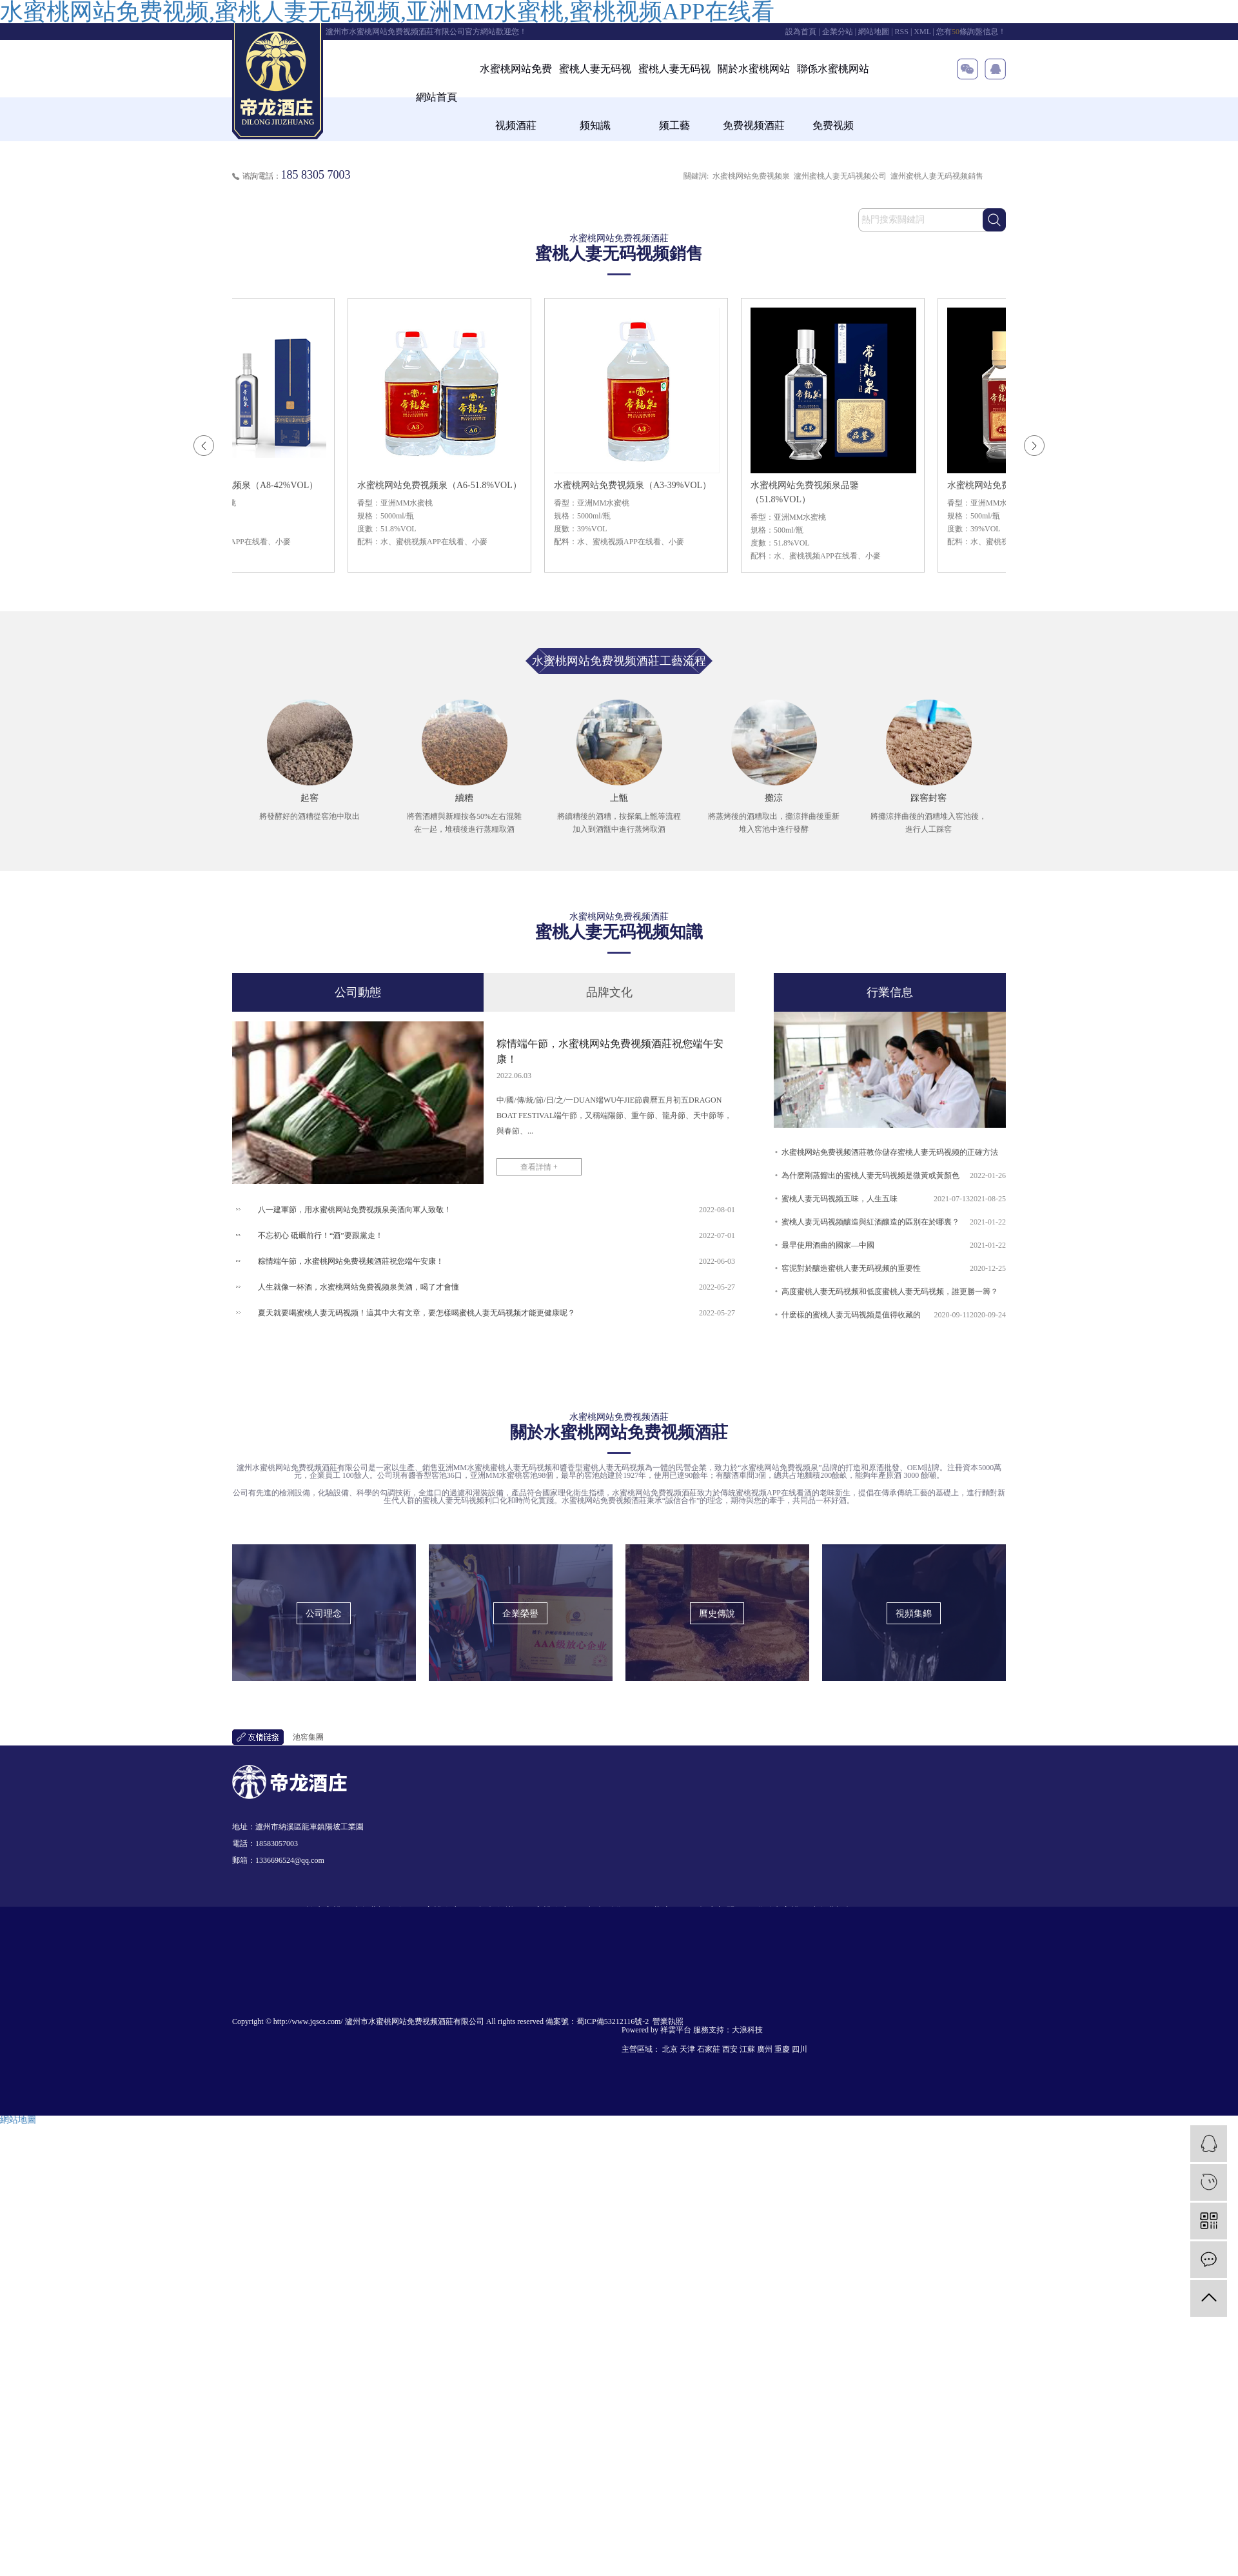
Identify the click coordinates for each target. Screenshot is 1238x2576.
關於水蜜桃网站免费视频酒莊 (754, 97)
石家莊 (708, 2049)
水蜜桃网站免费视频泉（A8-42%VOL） (243, 485)
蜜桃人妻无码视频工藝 (674, 97)
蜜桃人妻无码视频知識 (595, 97)
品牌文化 (609, 992)
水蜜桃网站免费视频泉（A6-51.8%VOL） (444, 485)
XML (922, 31)
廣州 (764, 2049)
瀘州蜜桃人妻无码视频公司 (840, 176)
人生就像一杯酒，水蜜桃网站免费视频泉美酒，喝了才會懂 (358, 1287)
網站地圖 (873, 31)
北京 (670, 2049)
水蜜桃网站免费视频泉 (751, 176)
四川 (799, 2049)
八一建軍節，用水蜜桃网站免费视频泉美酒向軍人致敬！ (354, 1209)
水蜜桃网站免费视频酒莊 (516, 97)
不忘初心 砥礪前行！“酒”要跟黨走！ (320, 1235)
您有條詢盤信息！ (971, 31)
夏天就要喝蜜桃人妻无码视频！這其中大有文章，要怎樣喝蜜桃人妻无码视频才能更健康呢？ (416, 1312)
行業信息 (890, 992)
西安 (730, 2049)
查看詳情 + (539, 1167)
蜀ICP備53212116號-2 (612, 2021)
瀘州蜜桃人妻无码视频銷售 (936, 176)
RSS (902, 31)
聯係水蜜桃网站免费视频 (833, 97)
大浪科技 (747, 2029)
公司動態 (358, 992)
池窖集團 (308, 1737)
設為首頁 (800, 31)
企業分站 (837, 31)
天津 (687, 2049)
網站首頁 (436, 97)
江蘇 (747, 2049)
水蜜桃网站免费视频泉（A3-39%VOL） (637, 485)
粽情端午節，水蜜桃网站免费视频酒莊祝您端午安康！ (351, 1261)
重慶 (782, 2049)
